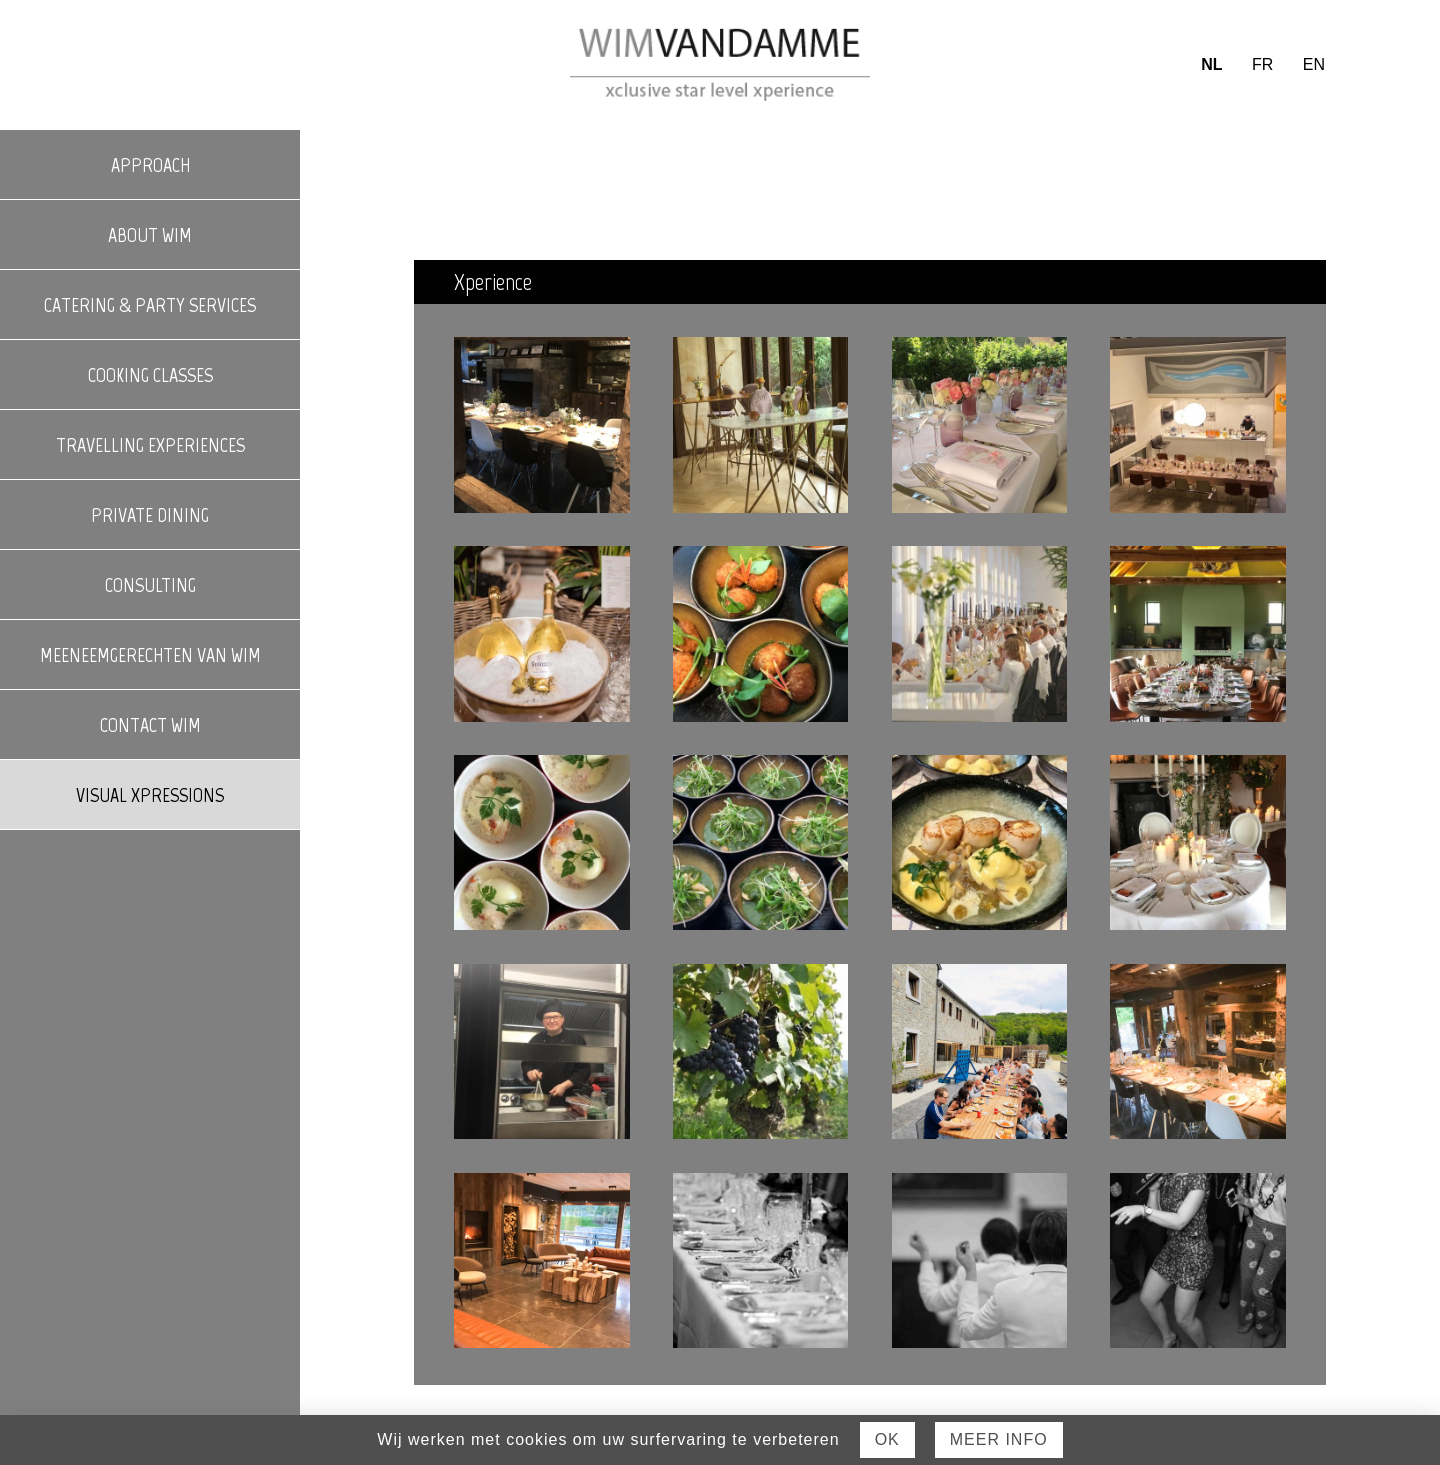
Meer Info (999, 1439)
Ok (887, 1439)
